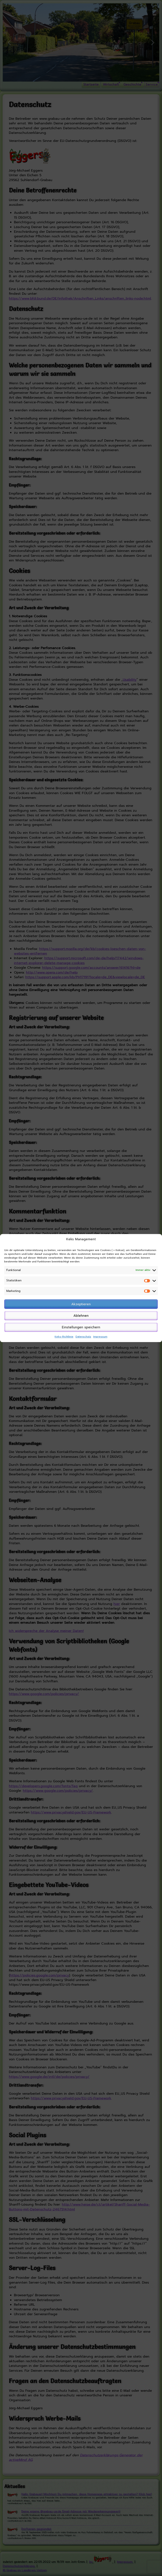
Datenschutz (83, 1337)
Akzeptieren (81, 1304)
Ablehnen (81, 1315)
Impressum (100, 1337)
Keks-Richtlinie (64, 1337)
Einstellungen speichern (81, 1327)
